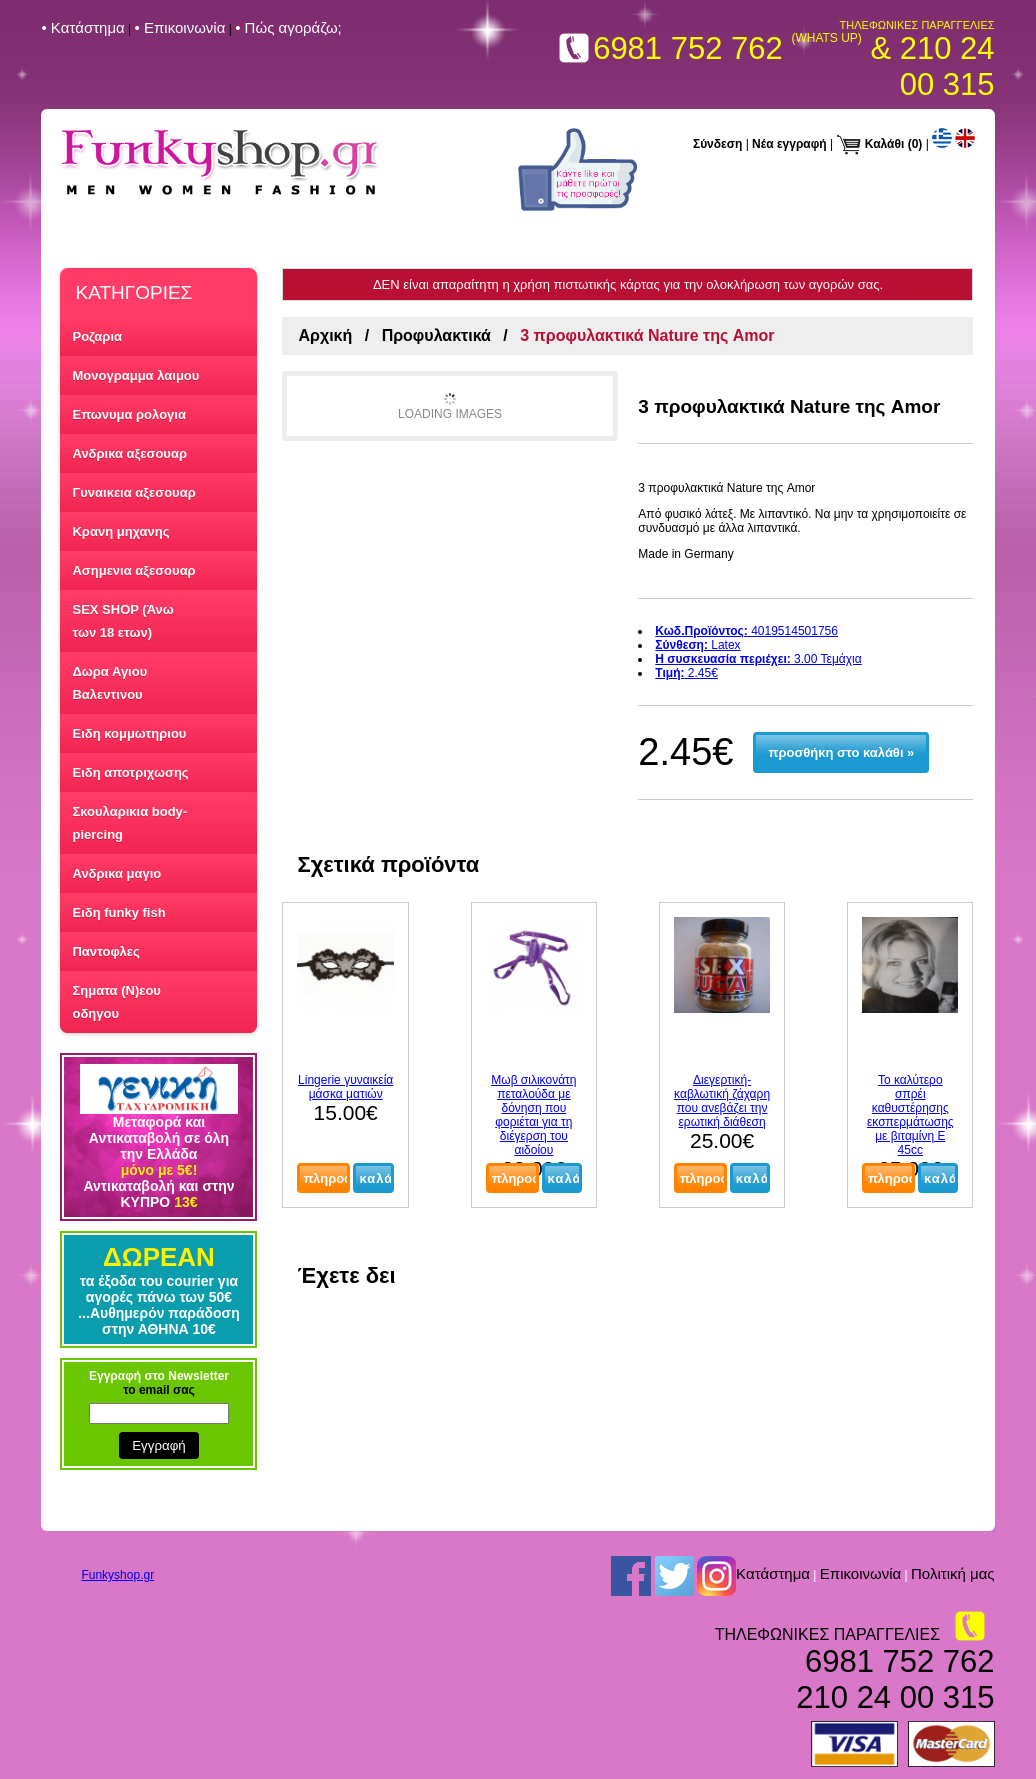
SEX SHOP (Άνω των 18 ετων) (122, 621)
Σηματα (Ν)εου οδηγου (116, 1002)
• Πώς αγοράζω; (288, 27)
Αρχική (325, 335)
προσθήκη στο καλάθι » (842, 752)
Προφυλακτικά (436, 335)
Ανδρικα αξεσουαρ (129, 453)
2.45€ (686, 673)
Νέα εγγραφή (789, 144)
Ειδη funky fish (118, 912)
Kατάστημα (773, 1573)
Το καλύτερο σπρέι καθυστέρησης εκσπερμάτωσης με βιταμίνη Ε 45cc (910, 1115)
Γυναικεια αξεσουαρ (133, 492)
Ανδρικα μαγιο (116, 873)
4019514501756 (746, 631)
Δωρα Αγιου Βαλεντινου (109, 683)
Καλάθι (885, 144)
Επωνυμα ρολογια (128, 414)
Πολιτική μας (953, 1573)
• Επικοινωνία (180, 27)
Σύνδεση (717, 144)
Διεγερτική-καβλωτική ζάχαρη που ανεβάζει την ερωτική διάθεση (722, 1101)
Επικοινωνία (860, 1573)
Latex (697, 645)
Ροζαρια (97, 336)
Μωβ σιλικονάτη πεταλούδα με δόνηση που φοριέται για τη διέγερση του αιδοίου (533, 1115)
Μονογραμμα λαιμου (135, 375)
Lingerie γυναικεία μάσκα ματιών (345, 1087)
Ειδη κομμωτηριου (129, 733)
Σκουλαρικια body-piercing (129, 823)
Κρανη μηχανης (120, 531)
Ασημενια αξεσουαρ (133, 570)
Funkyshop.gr (117, 1575)
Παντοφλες (105, 951)
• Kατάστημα (82, 27)
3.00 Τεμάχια (758, 659)
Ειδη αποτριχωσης (130, 772)
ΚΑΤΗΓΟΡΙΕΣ (133, 292)
